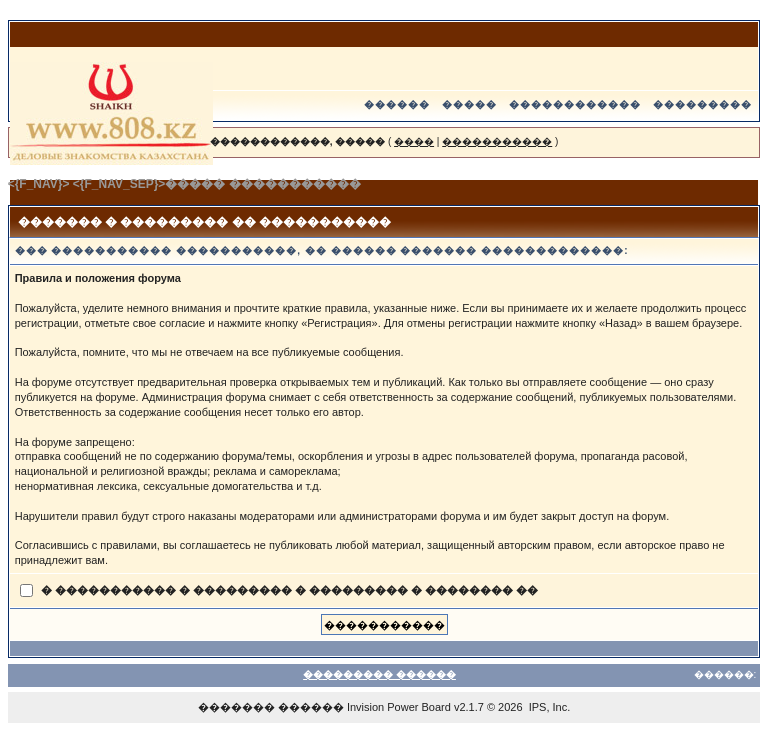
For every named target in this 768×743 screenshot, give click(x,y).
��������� (702, 104)
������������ (575, 104)
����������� (497, 141)
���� (414, 141)
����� (469, 104)
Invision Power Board (399, 707)
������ (397, 104)
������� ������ (271, 707)
